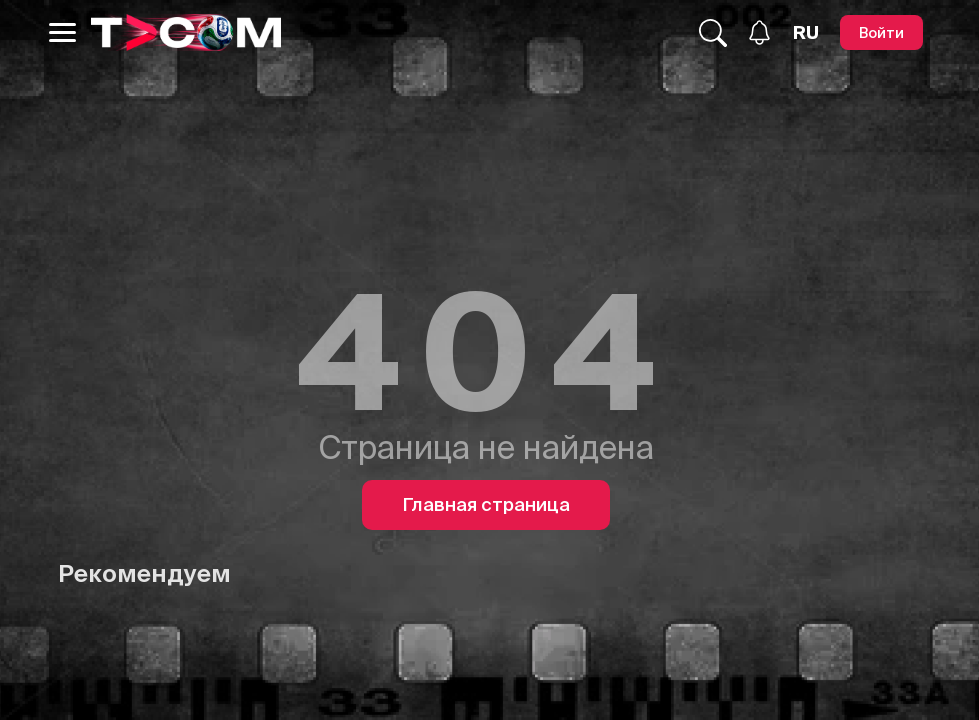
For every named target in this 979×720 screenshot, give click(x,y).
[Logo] (186, 32)
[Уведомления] (759, 32)
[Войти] (881, 32)
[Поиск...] (713, 33)
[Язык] (806, 33)
